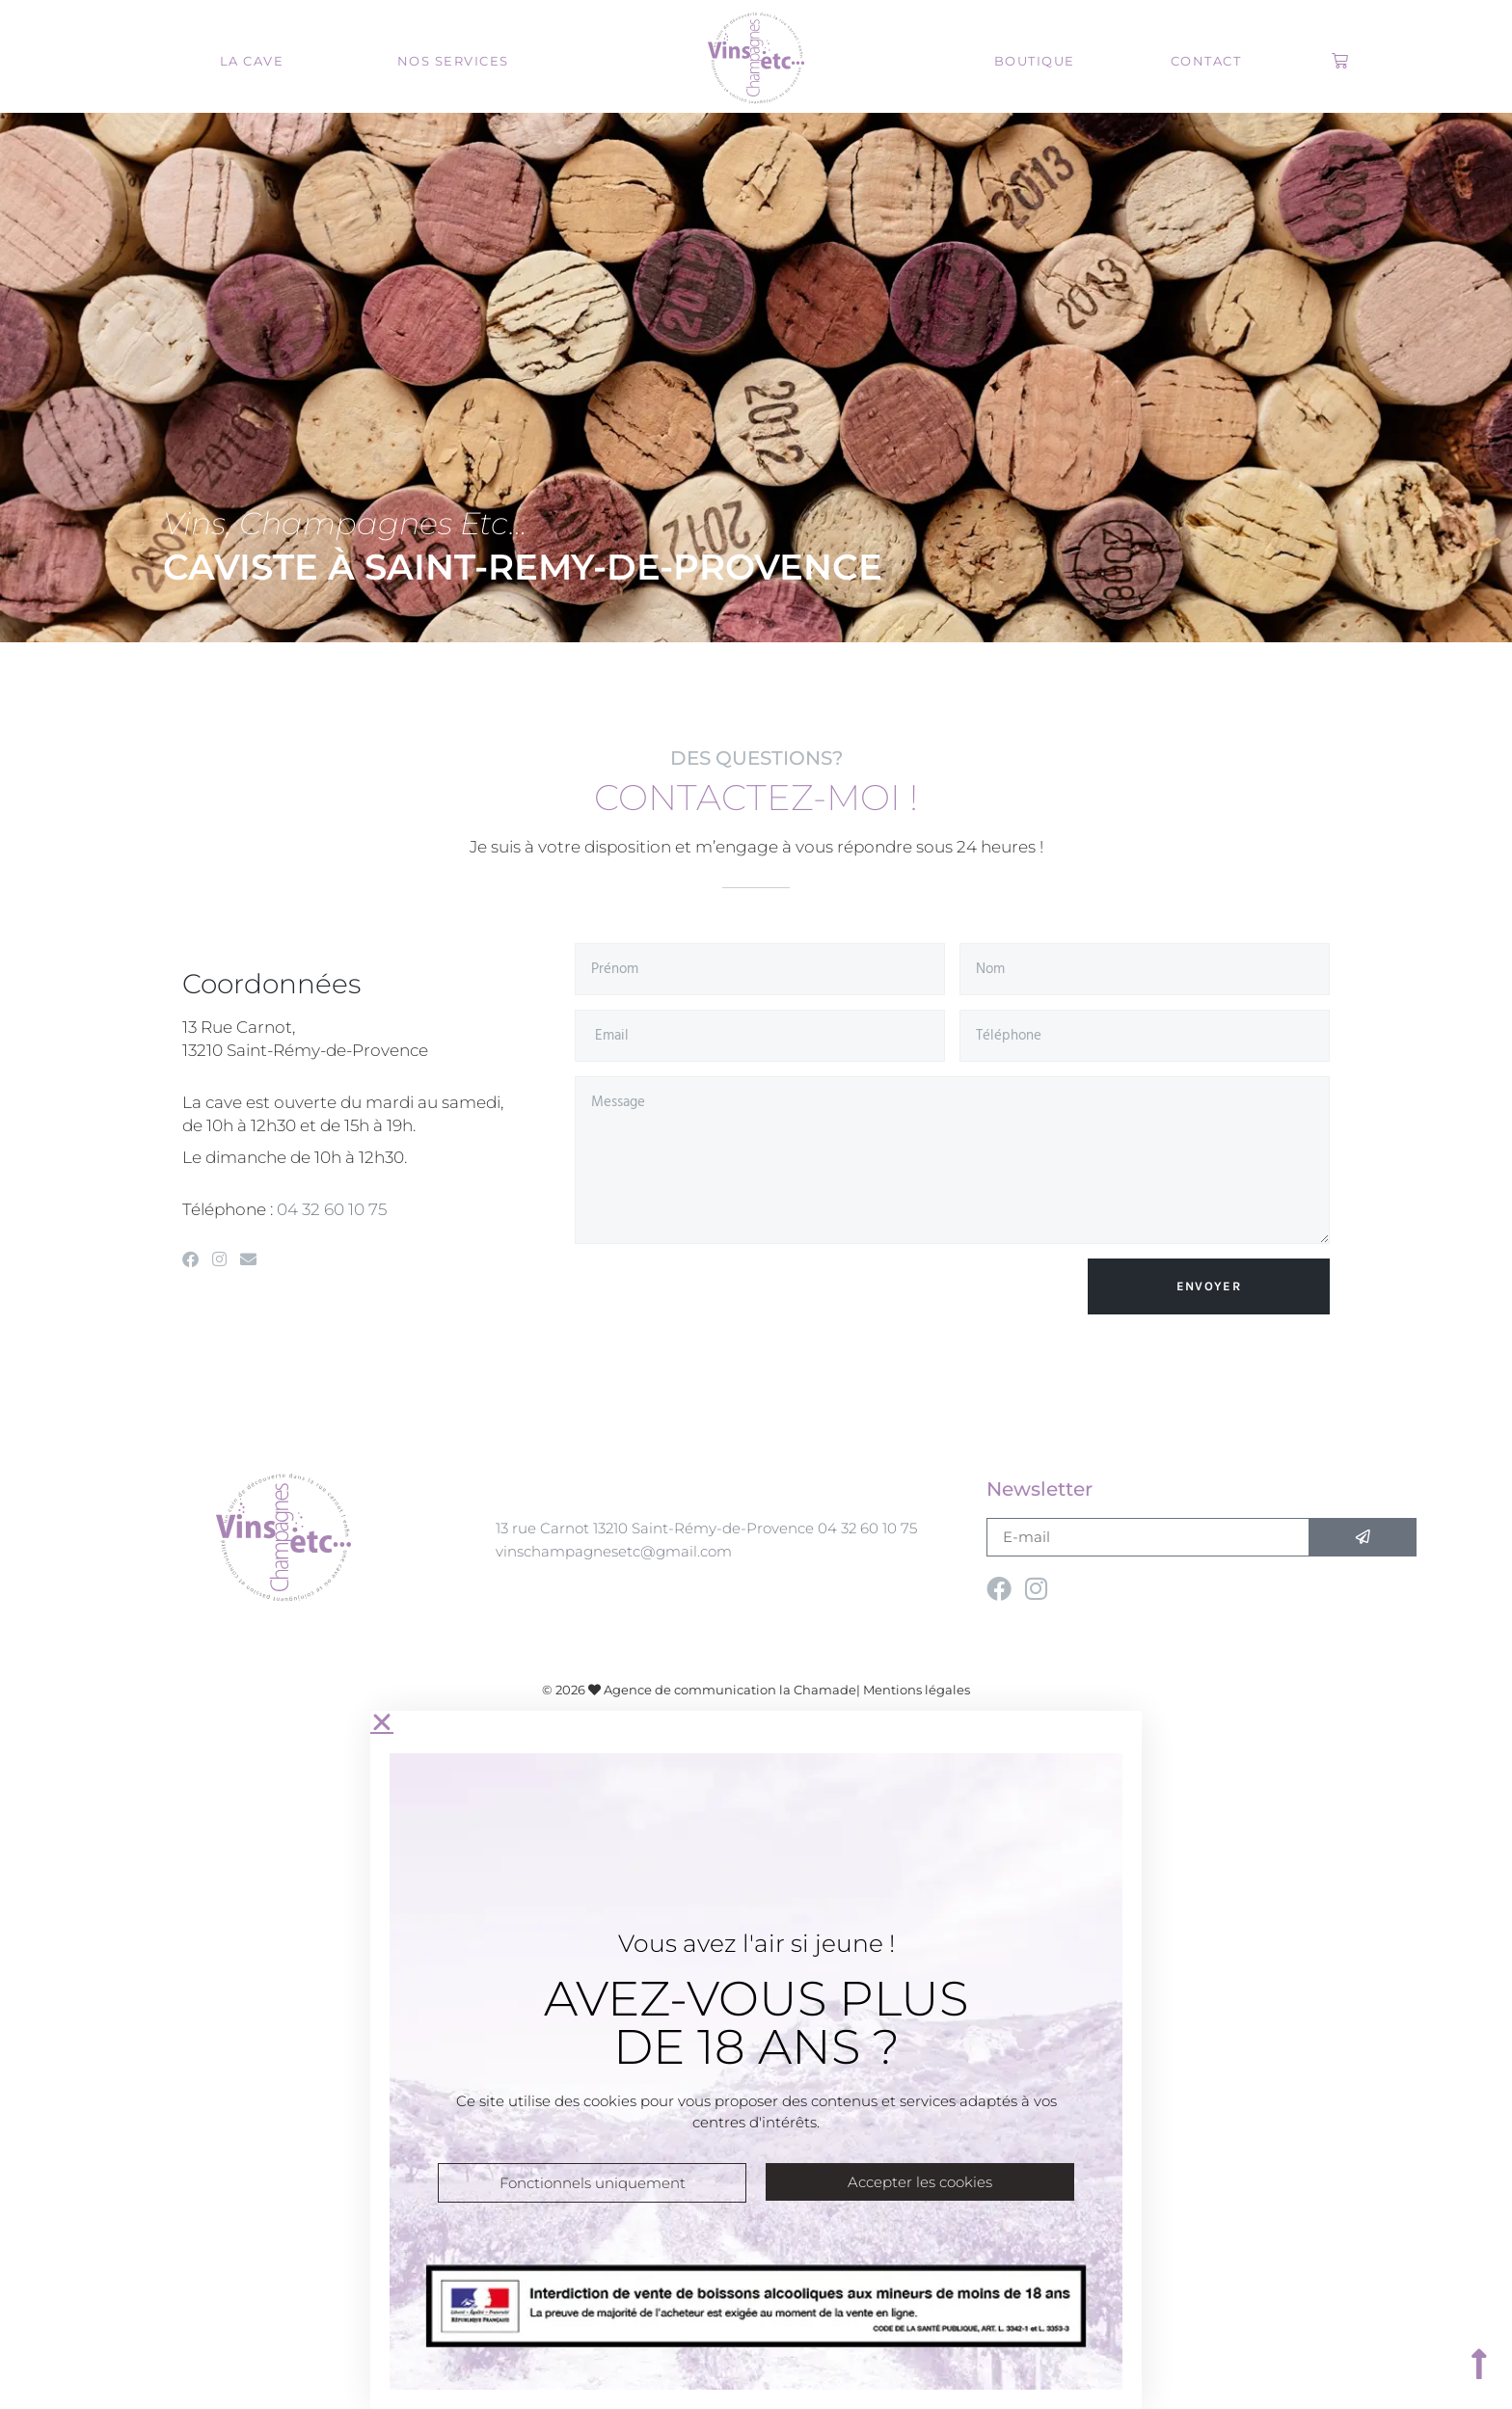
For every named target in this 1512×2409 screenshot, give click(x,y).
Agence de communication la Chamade (730, 1689)
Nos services (453, 60)
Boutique (1034, 60)
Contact (1206, 60)
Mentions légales (916, 1689)
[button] (756, 1722)
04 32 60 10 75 (332, 1209)
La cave (252, 60)
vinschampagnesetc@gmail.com (614, 1551)
